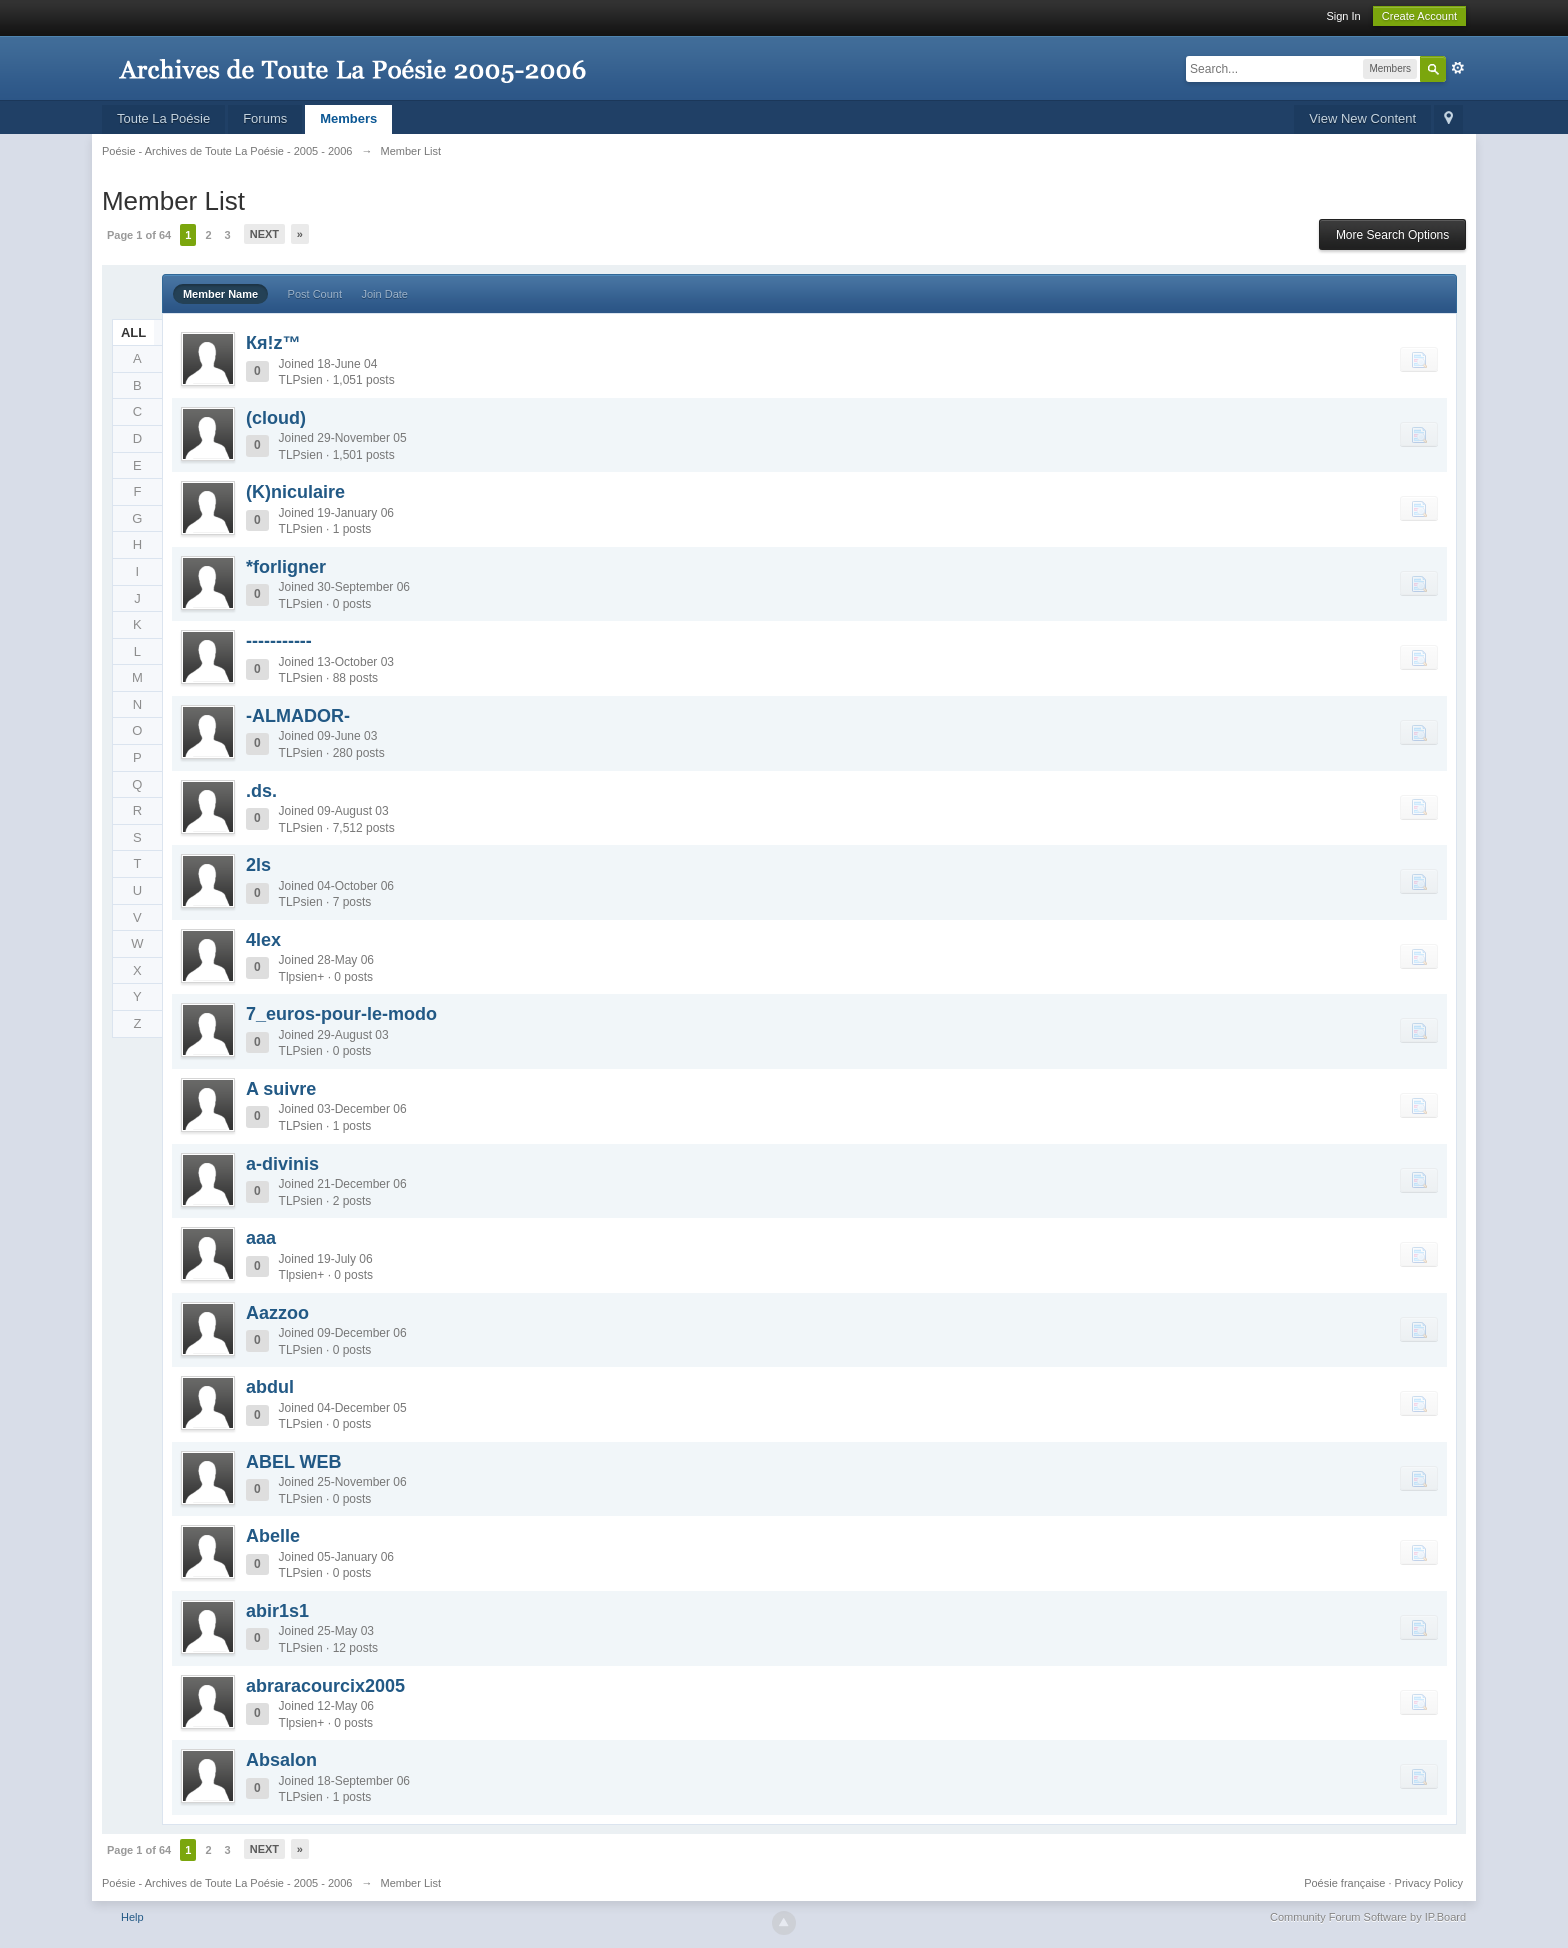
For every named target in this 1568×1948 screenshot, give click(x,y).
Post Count (315, 294)
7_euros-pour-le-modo (341, 1014)
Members (348, 118)
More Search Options (1392, 235)
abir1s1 (277, 1611)
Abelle (273, 1536)
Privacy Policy (1429, 1883)
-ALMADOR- (298, 716)
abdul (270, 1387)
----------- (279, 641)
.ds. (261, 791)
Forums (265, 118)
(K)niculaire (295, 492)
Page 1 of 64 (139, 235)
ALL (133, 332)
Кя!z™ (273, 343)
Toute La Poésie (163, 118)
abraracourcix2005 (325, 1686)
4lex (263, 940)
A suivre (281, 1089)
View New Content (1362, 118)
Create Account (1419, 16)
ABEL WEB (294, 1462)
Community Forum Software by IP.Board (1368, 1917)
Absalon (281, 1760)
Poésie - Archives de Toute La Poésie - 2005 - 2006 (227, 1883)
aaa (261, 1238)
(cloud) (276, 418)
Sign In (1343, 16)
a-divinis (282, 1164)
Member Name (220, 294)
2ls (258, 865)
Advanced (1458, 68)
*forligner (286, 567)
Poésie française (1344, 1883)
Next (264, 234)
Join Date (384, 294)
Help (132, 1917)
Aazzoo (277, 1313)
